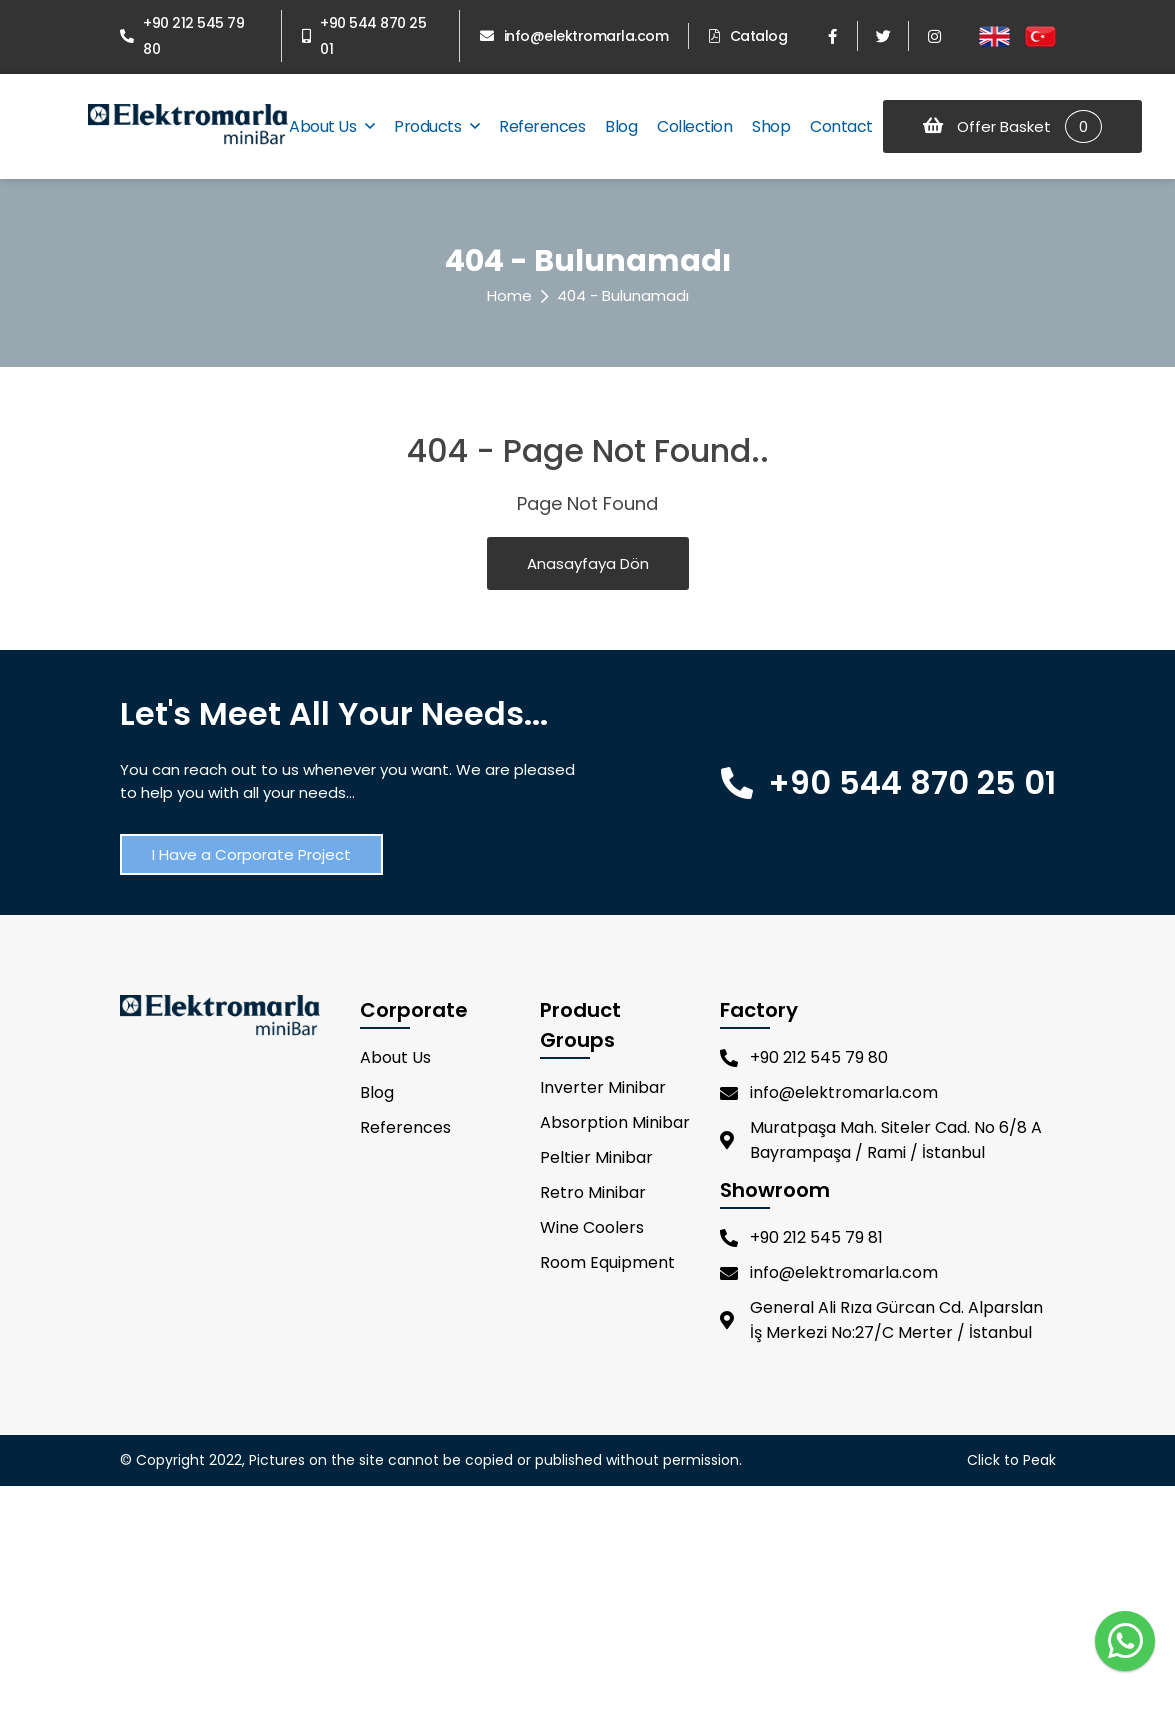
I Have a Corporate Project (251, 854)
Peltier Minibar (596, 1157)
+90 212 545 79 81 (801, 1237)
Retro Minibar (593, 1192)
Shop (771, 126)
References (542, 126)
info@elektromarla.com (574, 36)
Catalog (748, 36)
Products (436, 126)
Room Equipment (607, 1262)
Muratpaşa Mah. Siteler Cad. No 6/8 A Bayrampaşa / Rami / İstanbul (881, 1140)
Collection (694, 126)
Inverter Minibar (603, 1087)
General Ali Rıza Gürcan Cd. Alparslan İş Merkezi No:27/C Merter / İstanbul (881, 1320)
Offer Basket (1012, 126)
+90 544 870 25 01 (364, 36)
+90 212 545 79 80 (182, 36)
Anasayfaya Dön (588, 563)
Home (509, 295)
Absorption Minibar (615, 1122)
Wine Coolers (592, 1227)
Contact (841, 126)
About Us (331, 126)
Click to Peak (1011, 1460)
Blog (621, 126)
